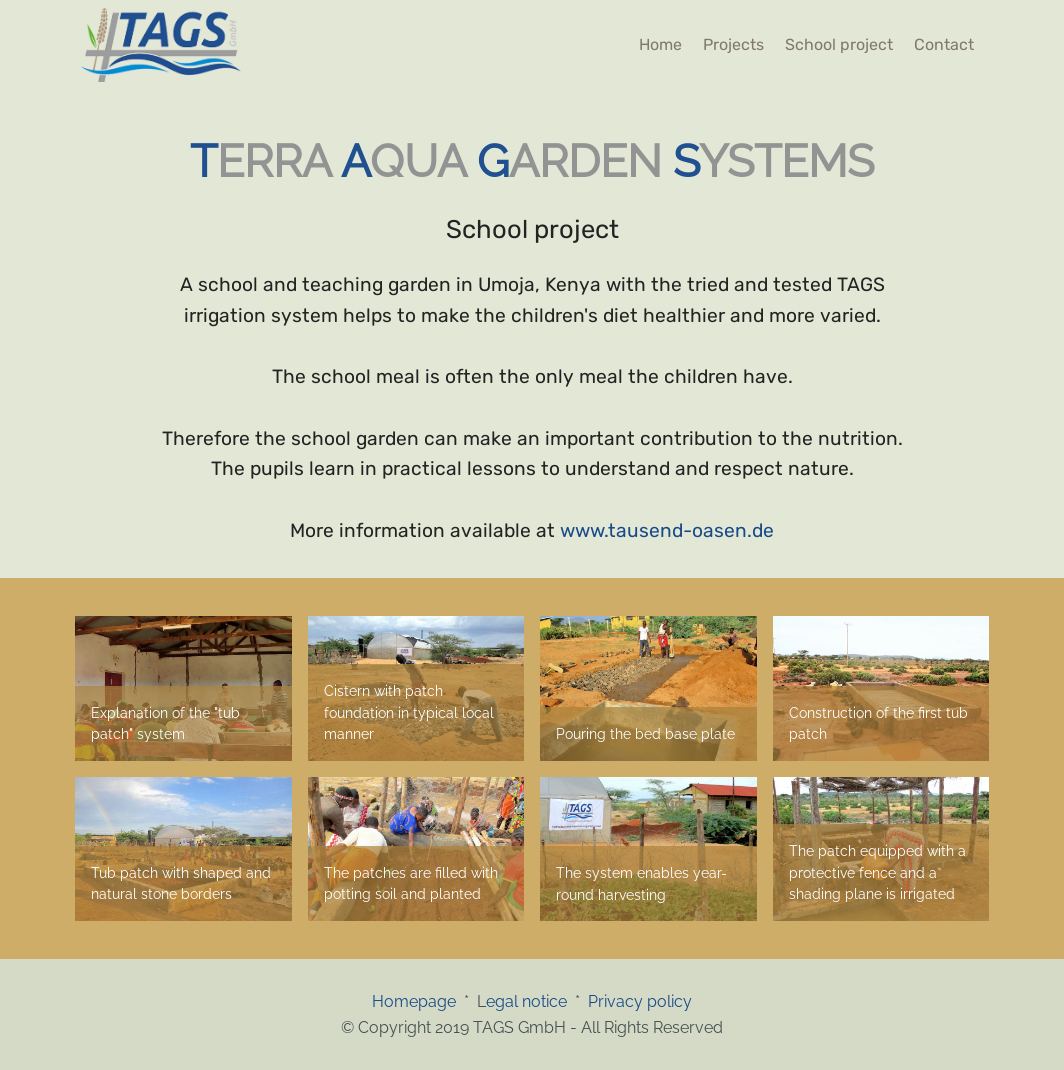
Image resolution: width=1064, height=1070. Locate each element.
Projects (733, 44)
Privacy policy (640, 1001)
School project (839, 44)
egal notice (526, 1001)
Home (660, 44)
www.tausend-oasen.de (667, 530)
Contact (944, 44)
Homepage (418, 1001)
